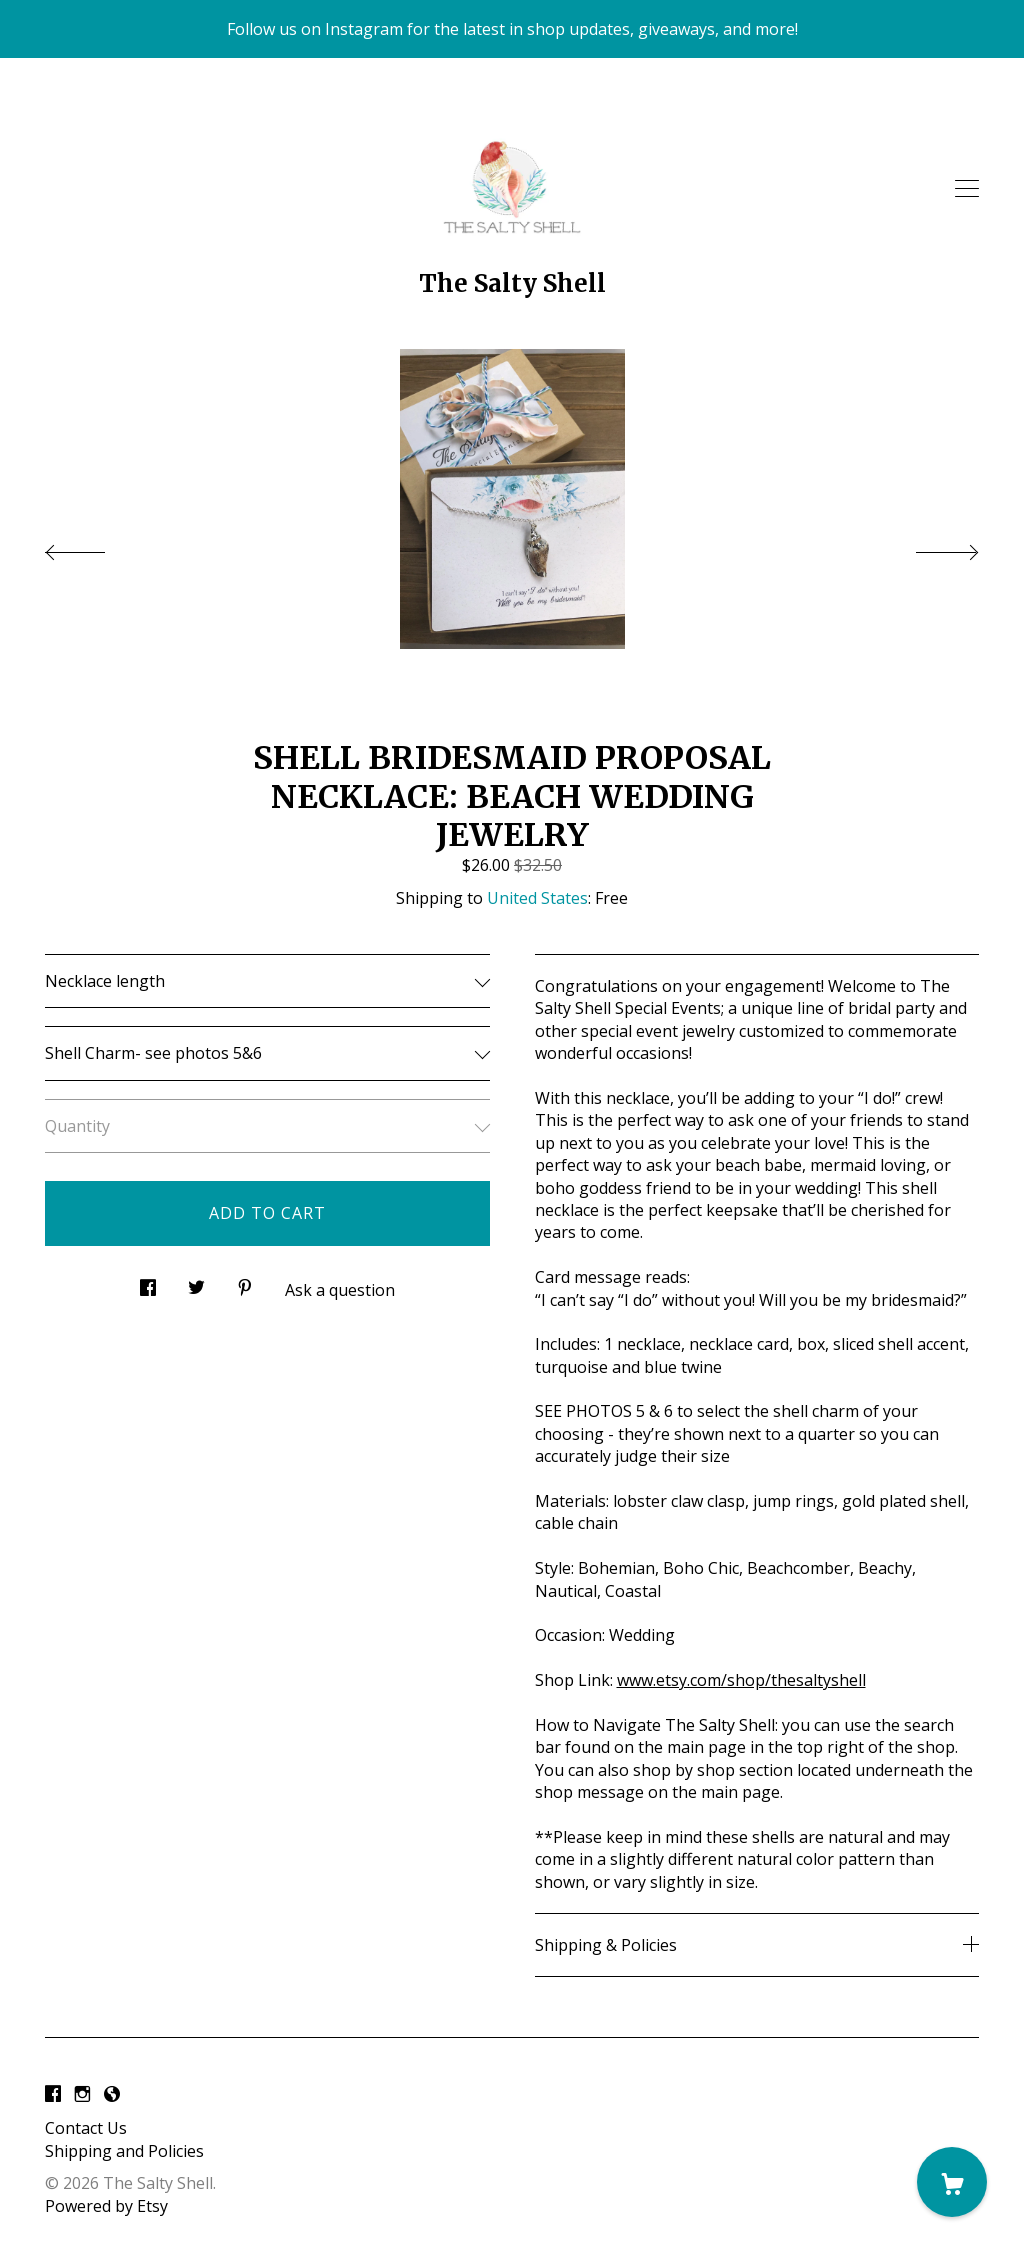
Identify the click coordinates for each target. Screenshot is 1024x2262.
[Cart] (952, 2182)
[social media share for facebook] (148, 1282)
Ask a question (340, 1290)
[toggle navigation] (967, 189)
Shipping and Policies (124, 2151)
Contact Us (86, 2128)
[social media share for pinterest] (245, 1282)
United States (537, 898)
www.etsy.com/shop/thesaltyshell (741, 1680)
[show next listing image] (929, 547)
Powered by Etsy (106, 2206)
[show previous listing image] (95, 547)
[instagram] (82, 2094)
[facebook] (53, 2094)
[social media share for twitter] (196, 1282)
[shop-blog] (112, 2094)
